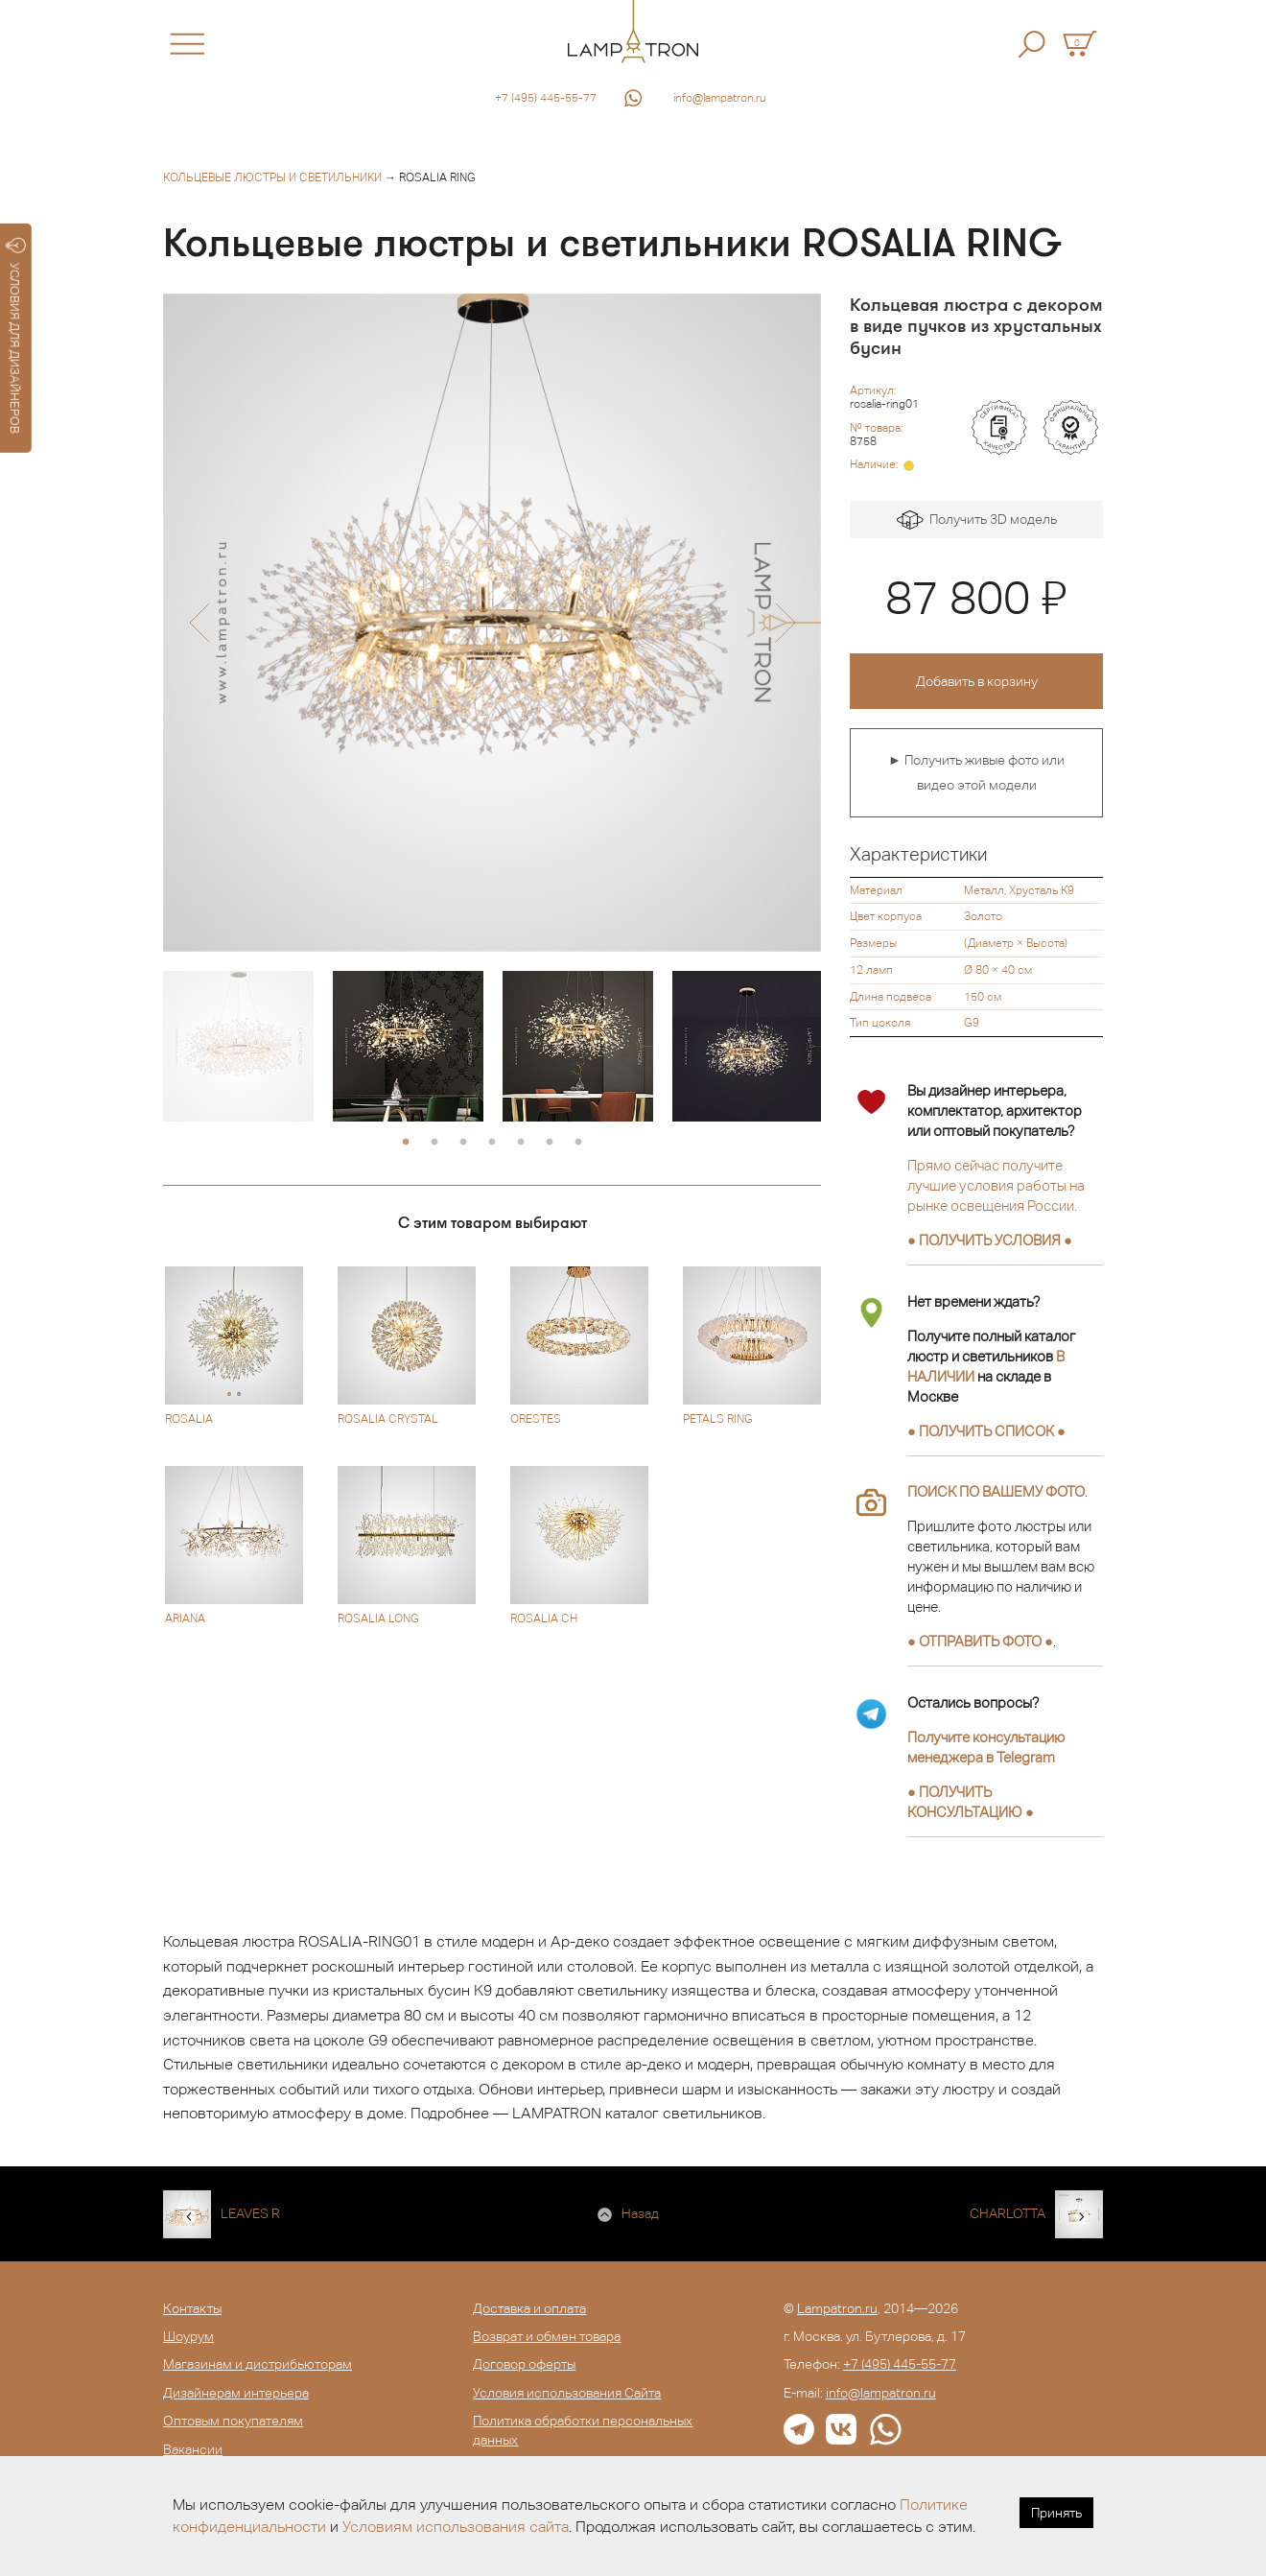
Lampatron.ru (837, 2308)
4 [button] (492, 1142)
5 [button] (520, 1142)
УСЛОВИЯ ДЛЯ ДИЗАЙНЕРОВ (16, 336)
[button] (199, 623)
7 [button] (578, 1142)
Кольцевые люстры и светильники (272, 177)
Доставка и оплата (529, 2308)
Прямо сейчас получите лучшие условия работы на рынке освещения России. (996, 1185)
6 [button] (549, 1142)
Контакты (192, 2308)
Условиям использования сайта (455, 2526)
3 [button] (463, 1142)
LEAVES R (250, 2213)
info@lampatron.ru (719, 98)
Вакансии (193, 2449)
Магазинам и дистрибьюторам (257, 2364)
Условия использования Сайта (567, 2392)
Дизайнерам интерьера (236, 2392)
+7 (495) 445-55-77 (546, 98)
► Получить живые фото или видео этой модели (976, 772)
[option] (492, 623)
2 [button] (434, 1142)
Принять (1056, 2512)
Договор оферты (524, 2364)
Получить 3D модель (977, 520)
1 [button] (405, 1142)
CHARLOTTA (1007, 2213)
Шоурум (188, 2336)
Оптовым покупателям (233, 2420)
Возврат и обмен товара (547, 2336)
